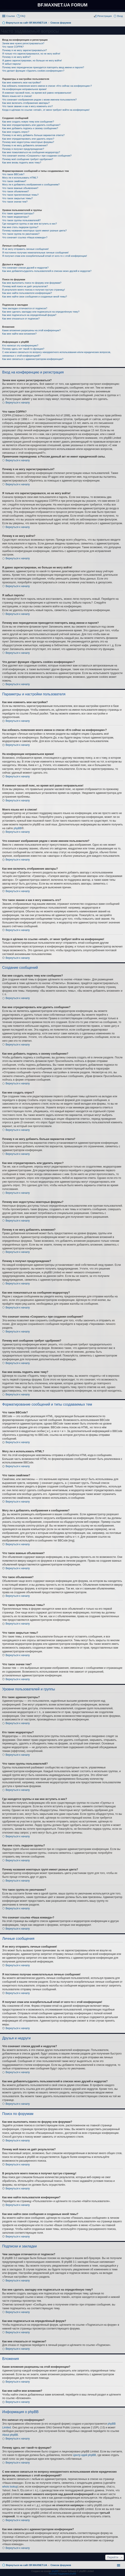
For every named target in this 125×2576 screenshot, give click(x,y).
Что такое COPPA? (13, 46)
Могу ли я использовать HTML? (20, 177)
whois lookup (10, 2486)
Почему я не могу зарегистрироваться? (24, 50)
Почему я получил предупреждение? (23, 149)
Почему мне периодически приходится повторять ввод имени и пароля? (43, 67)
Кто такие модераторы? (15, 216)
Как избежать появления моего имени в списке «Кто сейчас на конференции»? (47, 85)
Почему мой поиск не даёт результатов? (25, 286)
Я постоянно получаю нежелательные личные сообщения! (35, 252)
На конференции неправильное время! (24, 89)
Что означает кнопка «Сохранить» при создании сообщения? (36, 155)
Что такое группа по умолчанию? (21, 234)
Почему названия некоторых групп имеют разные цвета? (34, 230)
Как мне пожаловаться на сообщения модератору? (31, 152)
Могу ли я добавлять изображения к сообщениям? (31, 184)
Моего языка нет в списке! (17, 96)
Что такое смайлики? (14, 181)
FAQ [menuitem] (22, 16)
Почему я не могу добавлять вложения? (25, 145)
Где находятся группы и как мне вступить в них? (29, 223)
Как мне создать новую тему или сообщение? (28, 121)
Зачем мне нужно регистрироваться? (23, 43)
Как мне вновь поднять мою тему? (21, 162)
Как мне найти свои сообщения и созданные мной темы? (34, 296)
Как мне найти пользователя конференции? (27, 293)
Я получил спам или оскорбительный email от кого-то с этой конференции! (44, 256)
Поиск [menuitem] (121, 23)
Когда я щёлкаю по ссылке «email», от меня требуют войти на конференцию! (45, 109)
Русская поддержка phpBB (62, 2573)
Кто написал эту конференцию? (20, 345)
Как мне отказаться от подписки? (21, 318)
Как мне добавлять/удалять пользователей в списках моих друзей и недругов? (46, 271)
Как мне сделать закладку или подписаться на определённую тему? (40, 311)
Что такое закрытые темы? (17, 198)
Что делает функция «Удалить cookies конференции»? (33, 70)
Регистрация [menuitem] (104, 16)
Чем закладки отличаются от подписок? (24, 308)
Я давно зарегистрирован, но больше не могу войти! (32, 60)
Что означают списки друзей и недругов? (25, 267)
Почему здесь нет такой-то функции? (23, 348)
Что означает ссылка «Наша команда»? (24, 237)
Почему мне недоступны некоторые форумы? (28, 142)
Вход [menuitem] (120, 16)
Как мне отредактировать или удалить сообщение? (31, 125)
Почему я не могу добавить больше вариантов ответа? (33, 135)
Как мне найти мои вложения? (19, 333)
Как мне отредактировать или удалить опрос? (28, 138)
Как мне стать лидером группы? (20, 227)
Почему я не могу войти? (16, 57)
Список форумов (60, 2565)
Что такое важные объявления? (20, 188)
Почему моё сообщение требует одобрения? (27, 159)
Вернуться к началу (18, 402)
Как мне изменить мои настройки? (21, 82)
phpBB (18, 828)
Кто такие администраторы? (18, 213)
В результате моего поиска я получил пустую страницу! (33, 289)
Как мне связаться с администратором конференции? (32, 359)
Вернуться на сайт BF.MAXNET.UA (26, 2565)
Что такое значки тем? (15, 201)
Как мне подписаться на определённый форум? (29, 315)
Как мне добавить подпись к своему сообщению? (30, 128)
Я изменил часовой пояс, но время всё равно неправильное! (36, 92)
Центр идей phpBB (84, 2455)
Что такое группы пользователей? (21, 220)
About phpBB (10, 2434)
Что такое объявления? (15, 191)
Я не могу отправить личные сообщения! (25, 249)
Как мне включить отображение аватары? (26, 103)
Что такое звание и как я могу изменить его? (27, 106)
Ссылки (10, 16)
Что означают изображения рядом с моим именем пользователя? (39, 99)
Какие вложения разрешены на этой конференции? (31, 330)
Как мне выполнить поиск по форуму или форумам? (31, 282)
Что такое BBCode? (13, 174)
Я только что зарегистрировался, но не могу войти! (31, 53)
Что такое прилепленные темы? (20, 194)
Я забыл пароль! (11, 63)
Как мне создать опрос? (15, 131)
